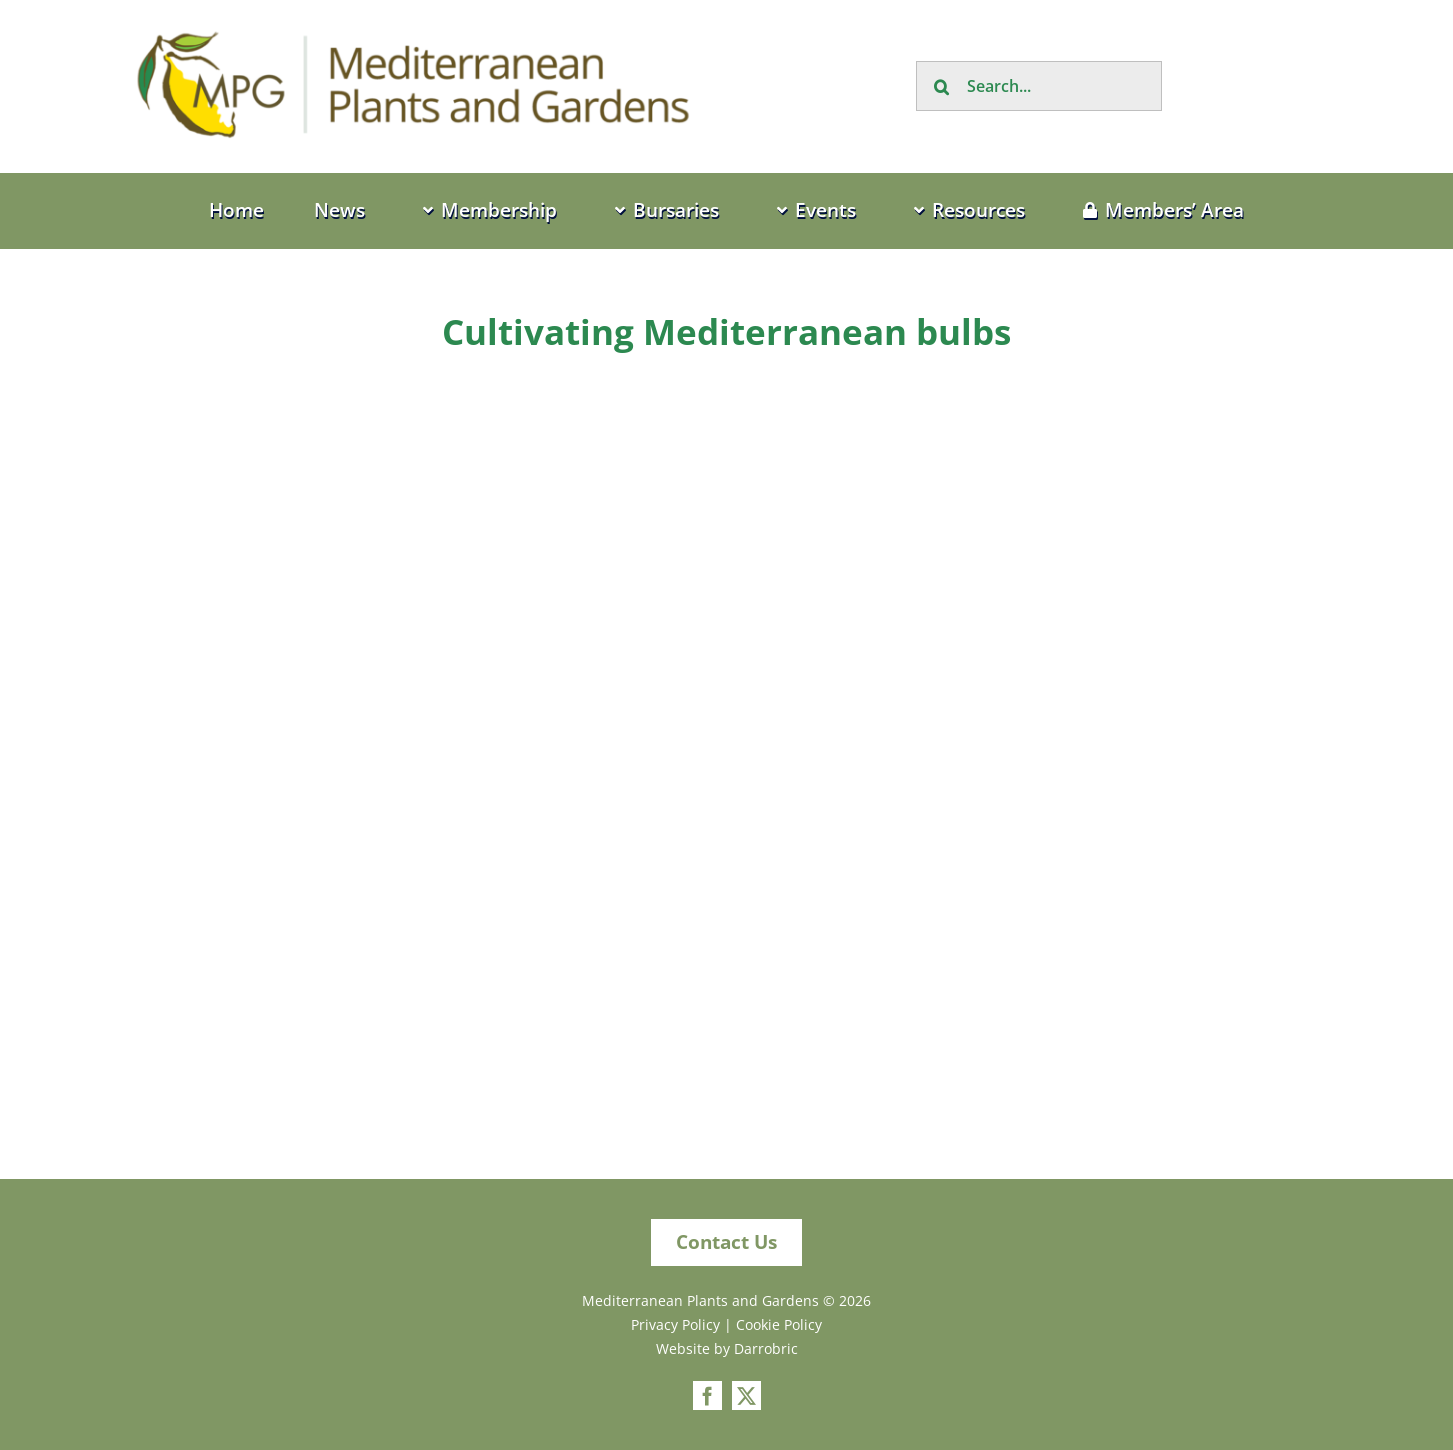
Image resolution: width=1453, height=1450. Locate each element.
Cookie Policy (779, 1324)
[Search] (941, 86)
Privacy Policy (675, 1324)
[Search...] (1039, 86)
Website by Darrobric (727, 1348)
